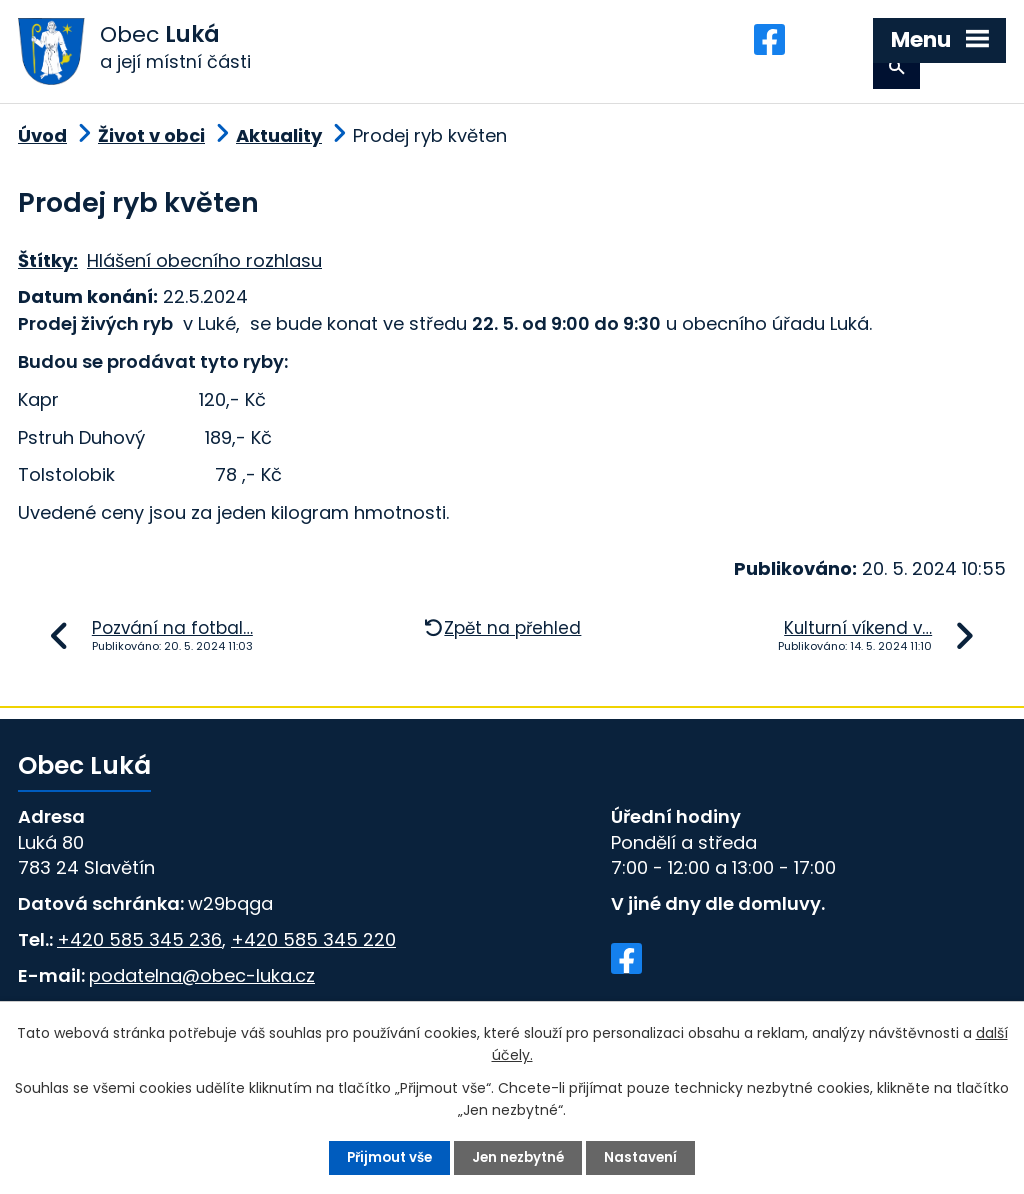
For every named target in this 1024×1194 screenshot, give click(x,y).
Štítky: (48, 271)
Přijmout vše (385, 1157)
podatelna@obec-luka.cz (202, 985)
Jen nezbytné (520, 1157)
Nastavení (646, 1157)
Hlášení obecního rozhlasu (204, 271)
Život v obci (151, 145)
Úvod (42, 145)
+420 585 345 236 (139, 949)
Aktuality (279, 145)
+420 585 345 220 (313, 949)
